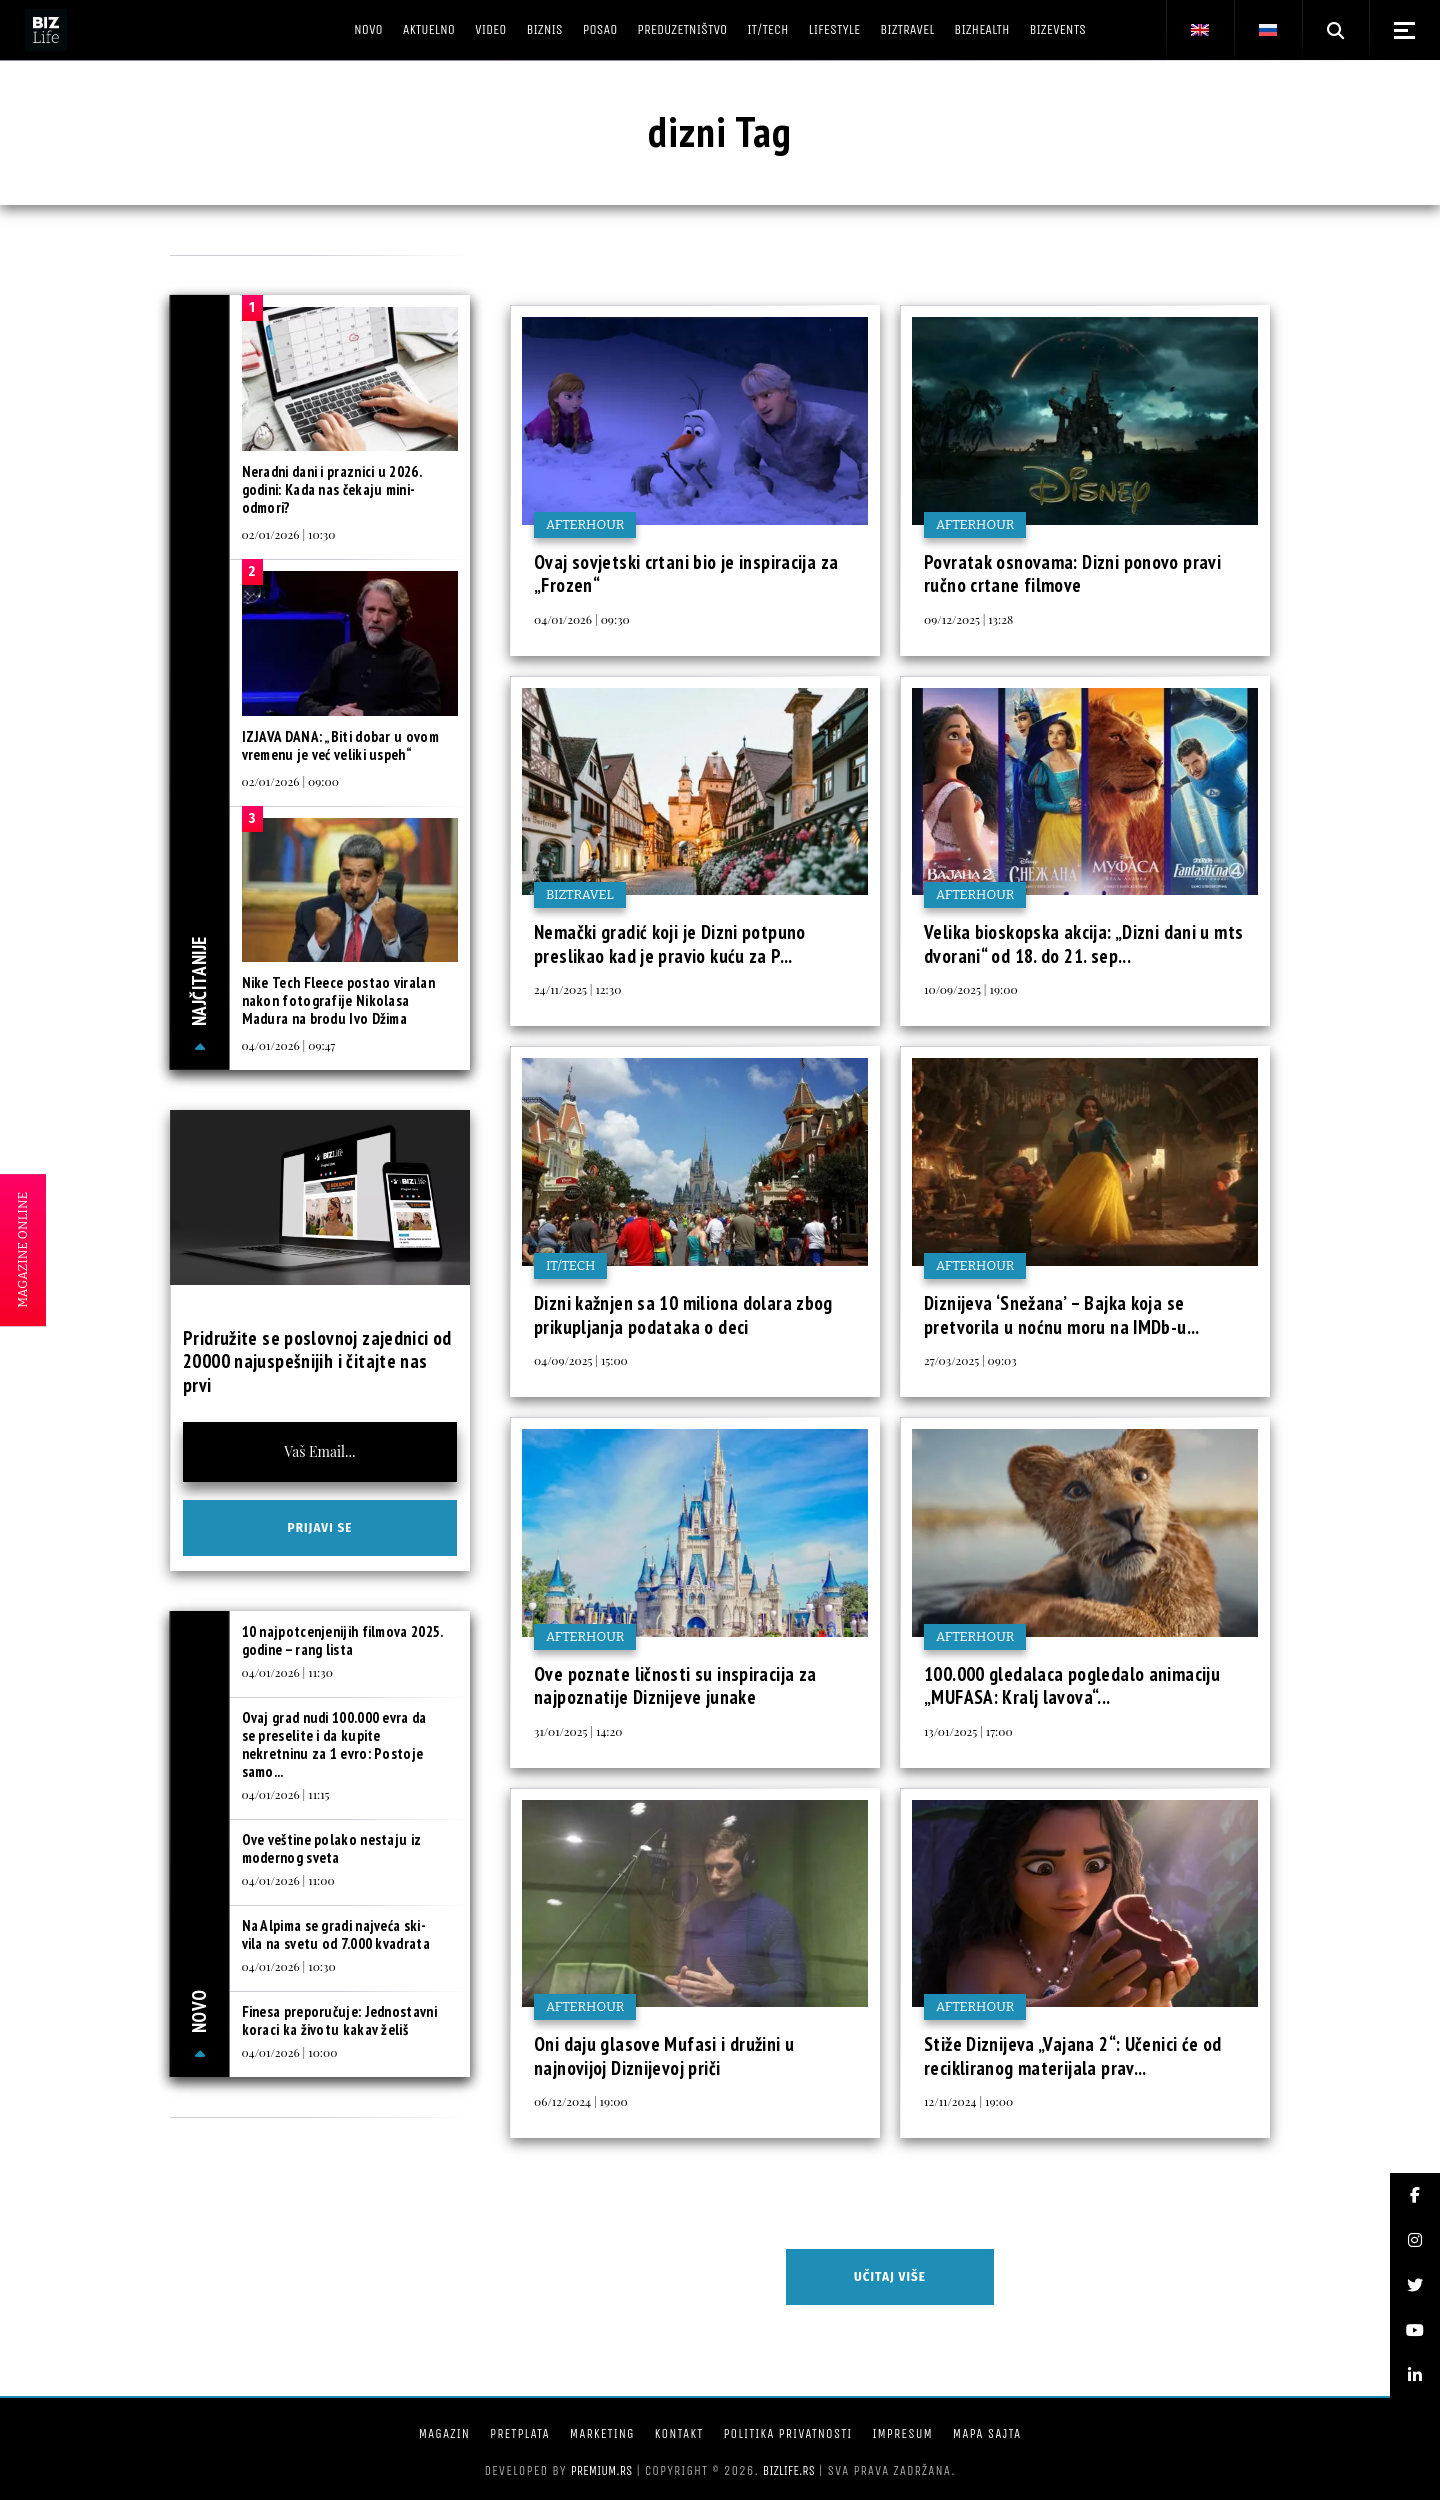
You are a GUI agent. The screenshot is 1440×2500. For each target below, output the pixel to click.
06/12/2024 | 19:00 (581, 2101)
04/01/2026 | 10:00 (290, 2052)
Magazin (444, 2433)
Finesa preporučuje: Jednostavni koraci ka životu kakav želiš (339, 2020)
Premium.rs (602, 2470)
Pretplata (520, 2433)
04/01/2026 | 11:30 (287, 1672)
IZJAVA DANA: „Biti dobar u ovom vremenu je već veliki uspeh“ (340, 745)
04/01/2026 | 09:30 (582, 619)
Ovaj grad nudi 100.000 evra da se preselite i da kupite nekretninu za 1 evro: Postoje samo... (334, 1744)
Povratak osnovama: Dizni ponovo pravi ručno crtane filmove (1072, 574)
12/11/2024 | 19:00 (968, 2101)
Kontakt (679, 2433)
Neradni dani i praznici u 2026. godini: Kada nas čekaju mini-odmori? (331, 489)
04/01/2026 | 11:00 (288, 1880)
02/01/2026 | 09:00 (290, 781)
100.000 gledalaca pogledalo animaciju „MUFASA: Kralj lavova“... (1072, 1686)
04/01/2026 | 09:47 (289, 1045)
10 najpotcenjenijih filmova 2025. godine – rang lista (342, 1640)
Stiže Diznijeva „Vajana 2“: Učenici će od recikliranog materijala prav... (1073, 2056)
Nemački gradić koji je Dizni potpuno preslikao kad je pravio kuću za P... (670, 944)
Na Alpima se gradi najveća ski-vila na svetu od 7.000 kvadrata (336, 1934)
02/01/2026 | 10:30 (289, 534)
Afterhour (585, 524)
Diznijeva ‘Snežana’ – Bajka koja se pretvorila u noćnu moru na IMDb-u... (1062, 1315)
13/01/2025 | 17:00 (968, 1731)
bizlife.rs (789, 2470)
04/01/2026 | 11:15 (286, 1794)
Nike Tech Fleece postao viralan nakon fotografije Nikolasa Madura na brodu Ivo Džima (338, 1000)
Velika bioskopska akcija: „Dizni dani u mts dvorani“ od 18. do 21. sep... (1083, 944)
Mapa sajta (987, 2433)
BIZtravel (580, 894)
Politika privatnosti (787, 2433)
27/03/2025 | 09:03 (970, 1360)
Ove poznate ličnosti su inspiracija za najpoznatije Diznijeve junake (675, 1686)
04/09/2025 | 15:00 (581, 1360)
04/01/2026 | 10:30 (289, 1966)
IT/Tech (570, 1265)
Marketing (602, 2433)
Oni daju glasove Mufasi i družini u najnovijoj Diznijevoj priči (664, 2056)
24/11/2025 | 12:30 (577, 989)
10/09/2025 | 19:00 (971, 989)
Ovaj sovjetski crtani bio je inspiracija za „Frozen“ (686, 574)
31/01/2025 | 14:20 (578, 1731)
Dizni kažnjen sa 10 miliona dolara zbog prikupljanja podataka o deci (683, 1315)
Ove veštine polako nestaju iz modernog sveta (332, 1848)
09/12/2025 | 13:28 (968, 619)
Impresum (902, 2433)
